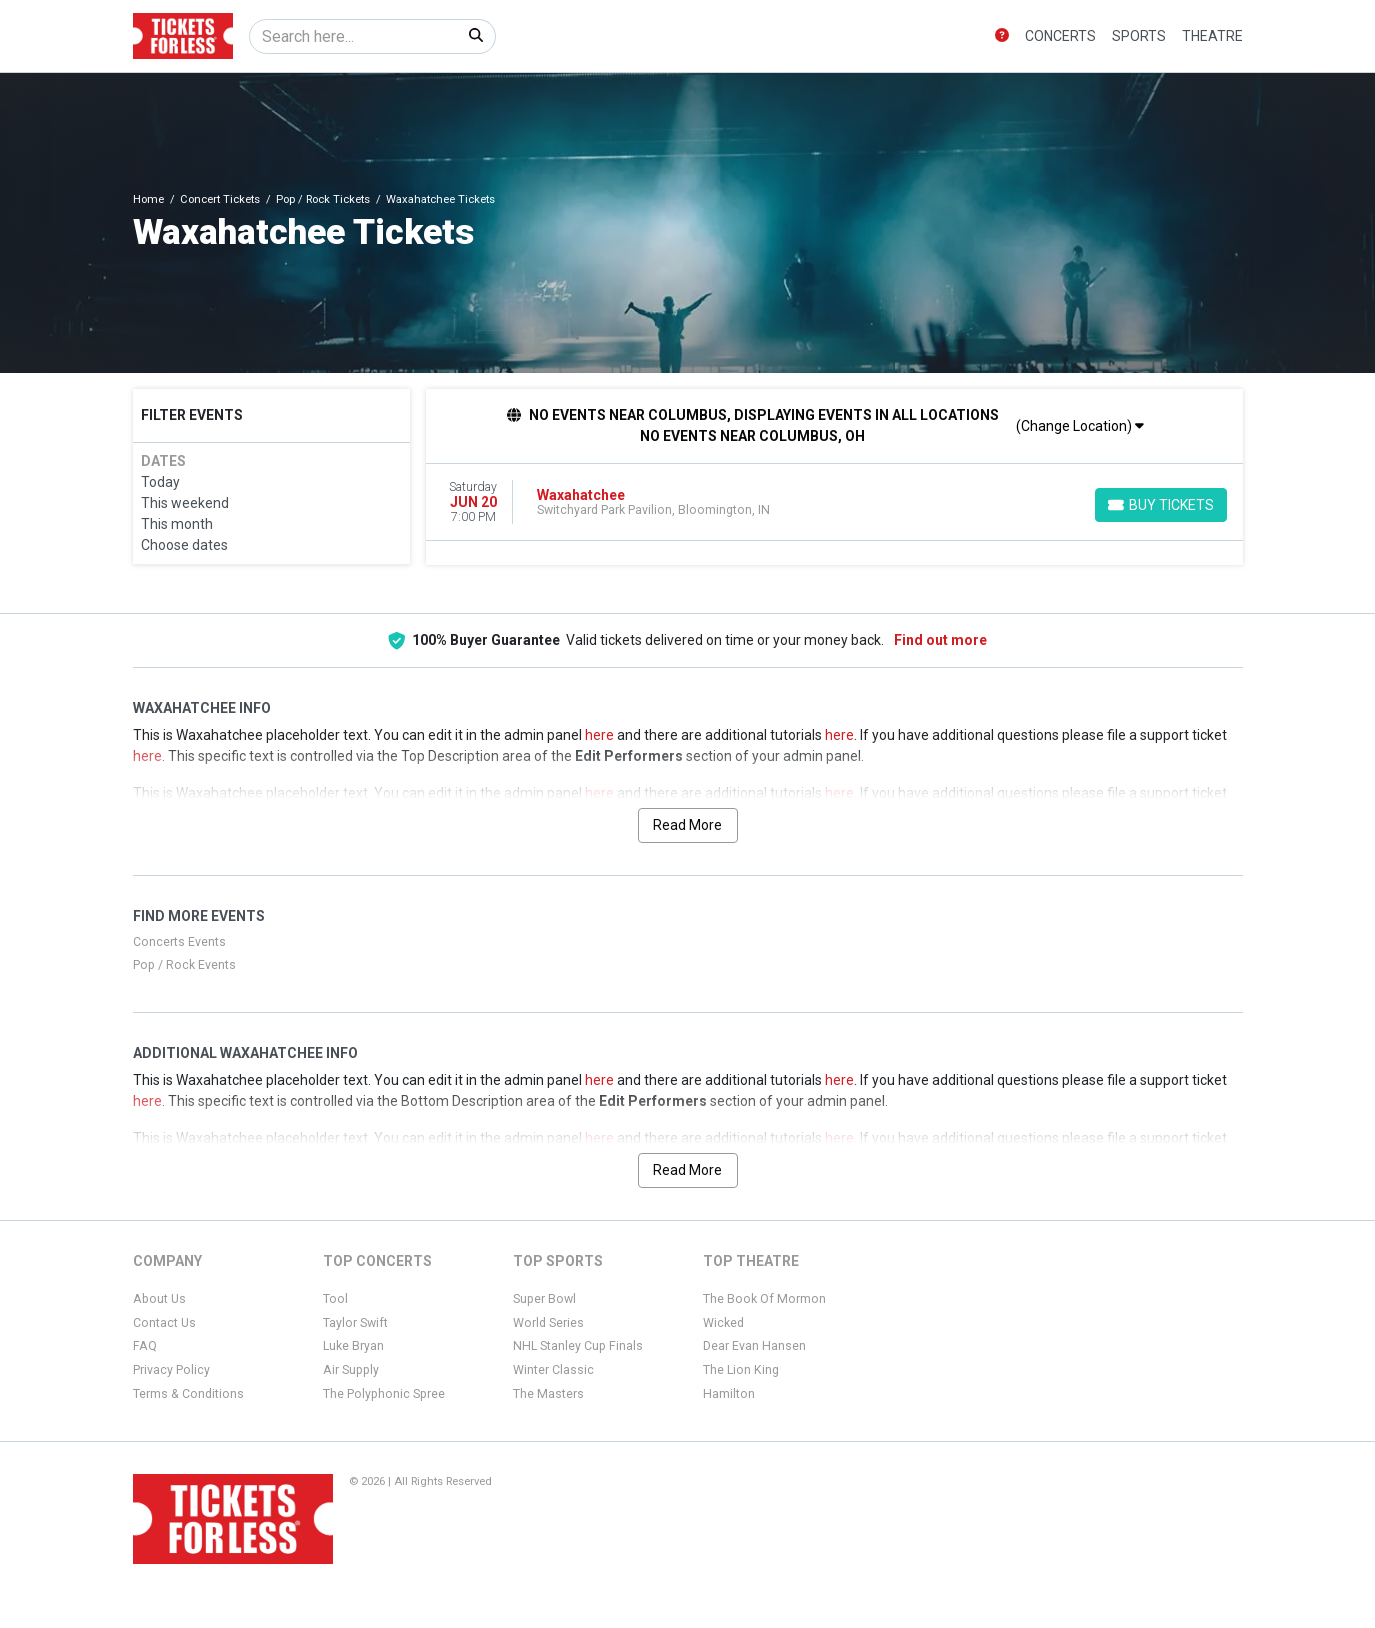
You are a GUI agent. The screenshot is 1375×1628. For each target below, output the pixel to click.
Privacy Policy (171, 1370)
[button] (1002, 36)
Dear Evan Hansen (754, 1346)
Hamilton (729, 1394)
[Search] (353, 36)
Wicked (723, 1323)
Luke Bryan (353, 1346)
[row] (834, 502)
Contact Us (164, 1323)
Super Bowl (544, 1299)
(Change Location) (1080, 426)
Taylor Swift (355, 1323)
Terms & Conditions (188, 1394)
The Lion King (741, 1370)
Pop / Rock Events (184, 965)
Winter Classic (553, 1370)
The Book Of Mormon (764, 1299)
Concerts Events (179, 942)
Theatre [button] (1212, 36)
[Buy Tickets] (1161, 505)
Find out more (940, 640)
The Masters (548, 1394)
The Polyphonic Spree (384, 1394)
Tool (335, 1299)
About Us (159, 1299)
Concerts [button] (1060, 36)
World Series (548, 1323)
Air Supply (351, 1370)
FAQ (145, 1346)
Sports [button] (1139, 36)
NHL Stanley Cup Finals (578, 1346)
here (599, 735)
